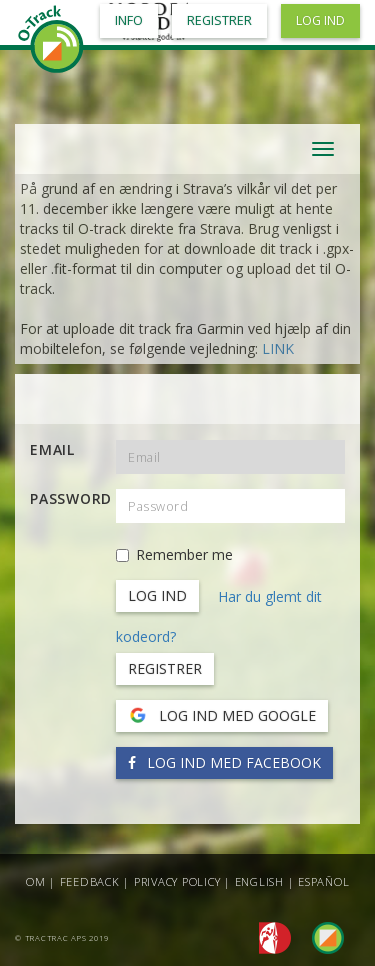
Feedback (90, 881)
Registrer (165, 668)
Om (36, 881)
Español (323, 881)
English (259, 881)
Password (65, 498)
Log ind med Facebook (224, 762)
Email (52, 449)
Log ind (320, 20)
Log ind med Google (222, 716)
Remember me (174, 554)
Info (129, 20)
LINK (278, 348)
